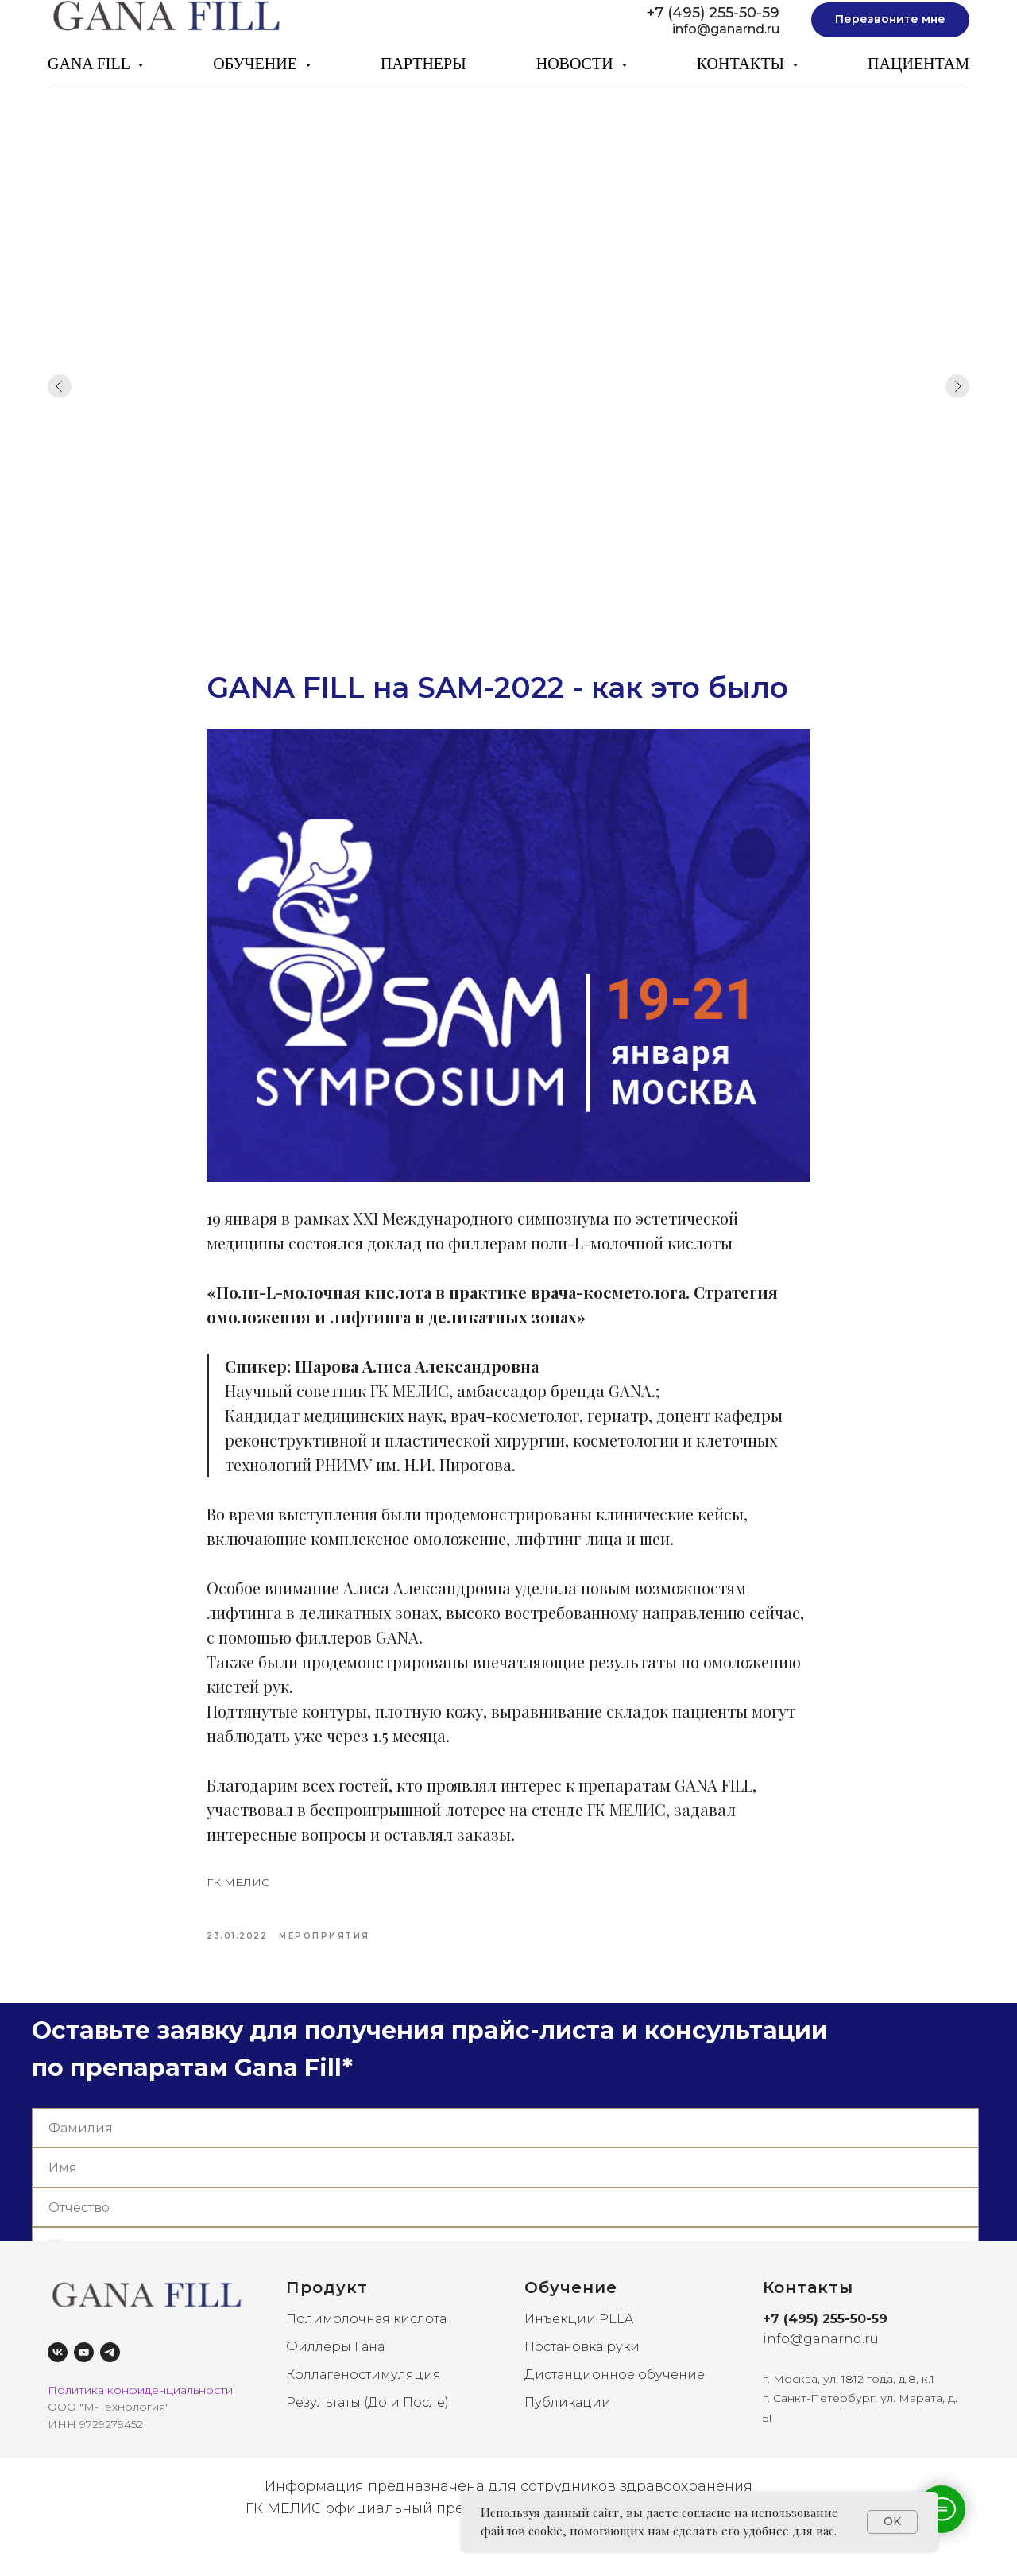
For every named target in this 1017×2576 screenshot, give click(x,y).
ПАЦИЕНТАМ (918, 63)
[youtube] (84, 2379)
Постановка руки (582, 2374)
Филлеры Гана (335, 2374)
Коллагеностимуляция (363, 2402)
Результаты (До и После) (367, 2429)
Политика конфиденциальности (140, 2417)
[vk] (58, 2379)
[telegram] (110, 2379)
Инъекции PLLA (578, 2346)
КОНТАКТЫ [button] (742, 63)
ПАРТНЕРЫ (423, 63)
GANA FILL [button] (90, 63)
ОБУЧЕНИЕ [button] (257, 63)
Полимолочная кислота (366, 2346)
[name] (505, 2155)
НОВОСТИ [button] (576, 63)
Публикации (567, 2429)
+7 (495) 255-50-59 (713, 12)
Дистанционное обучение (614, 2402)
